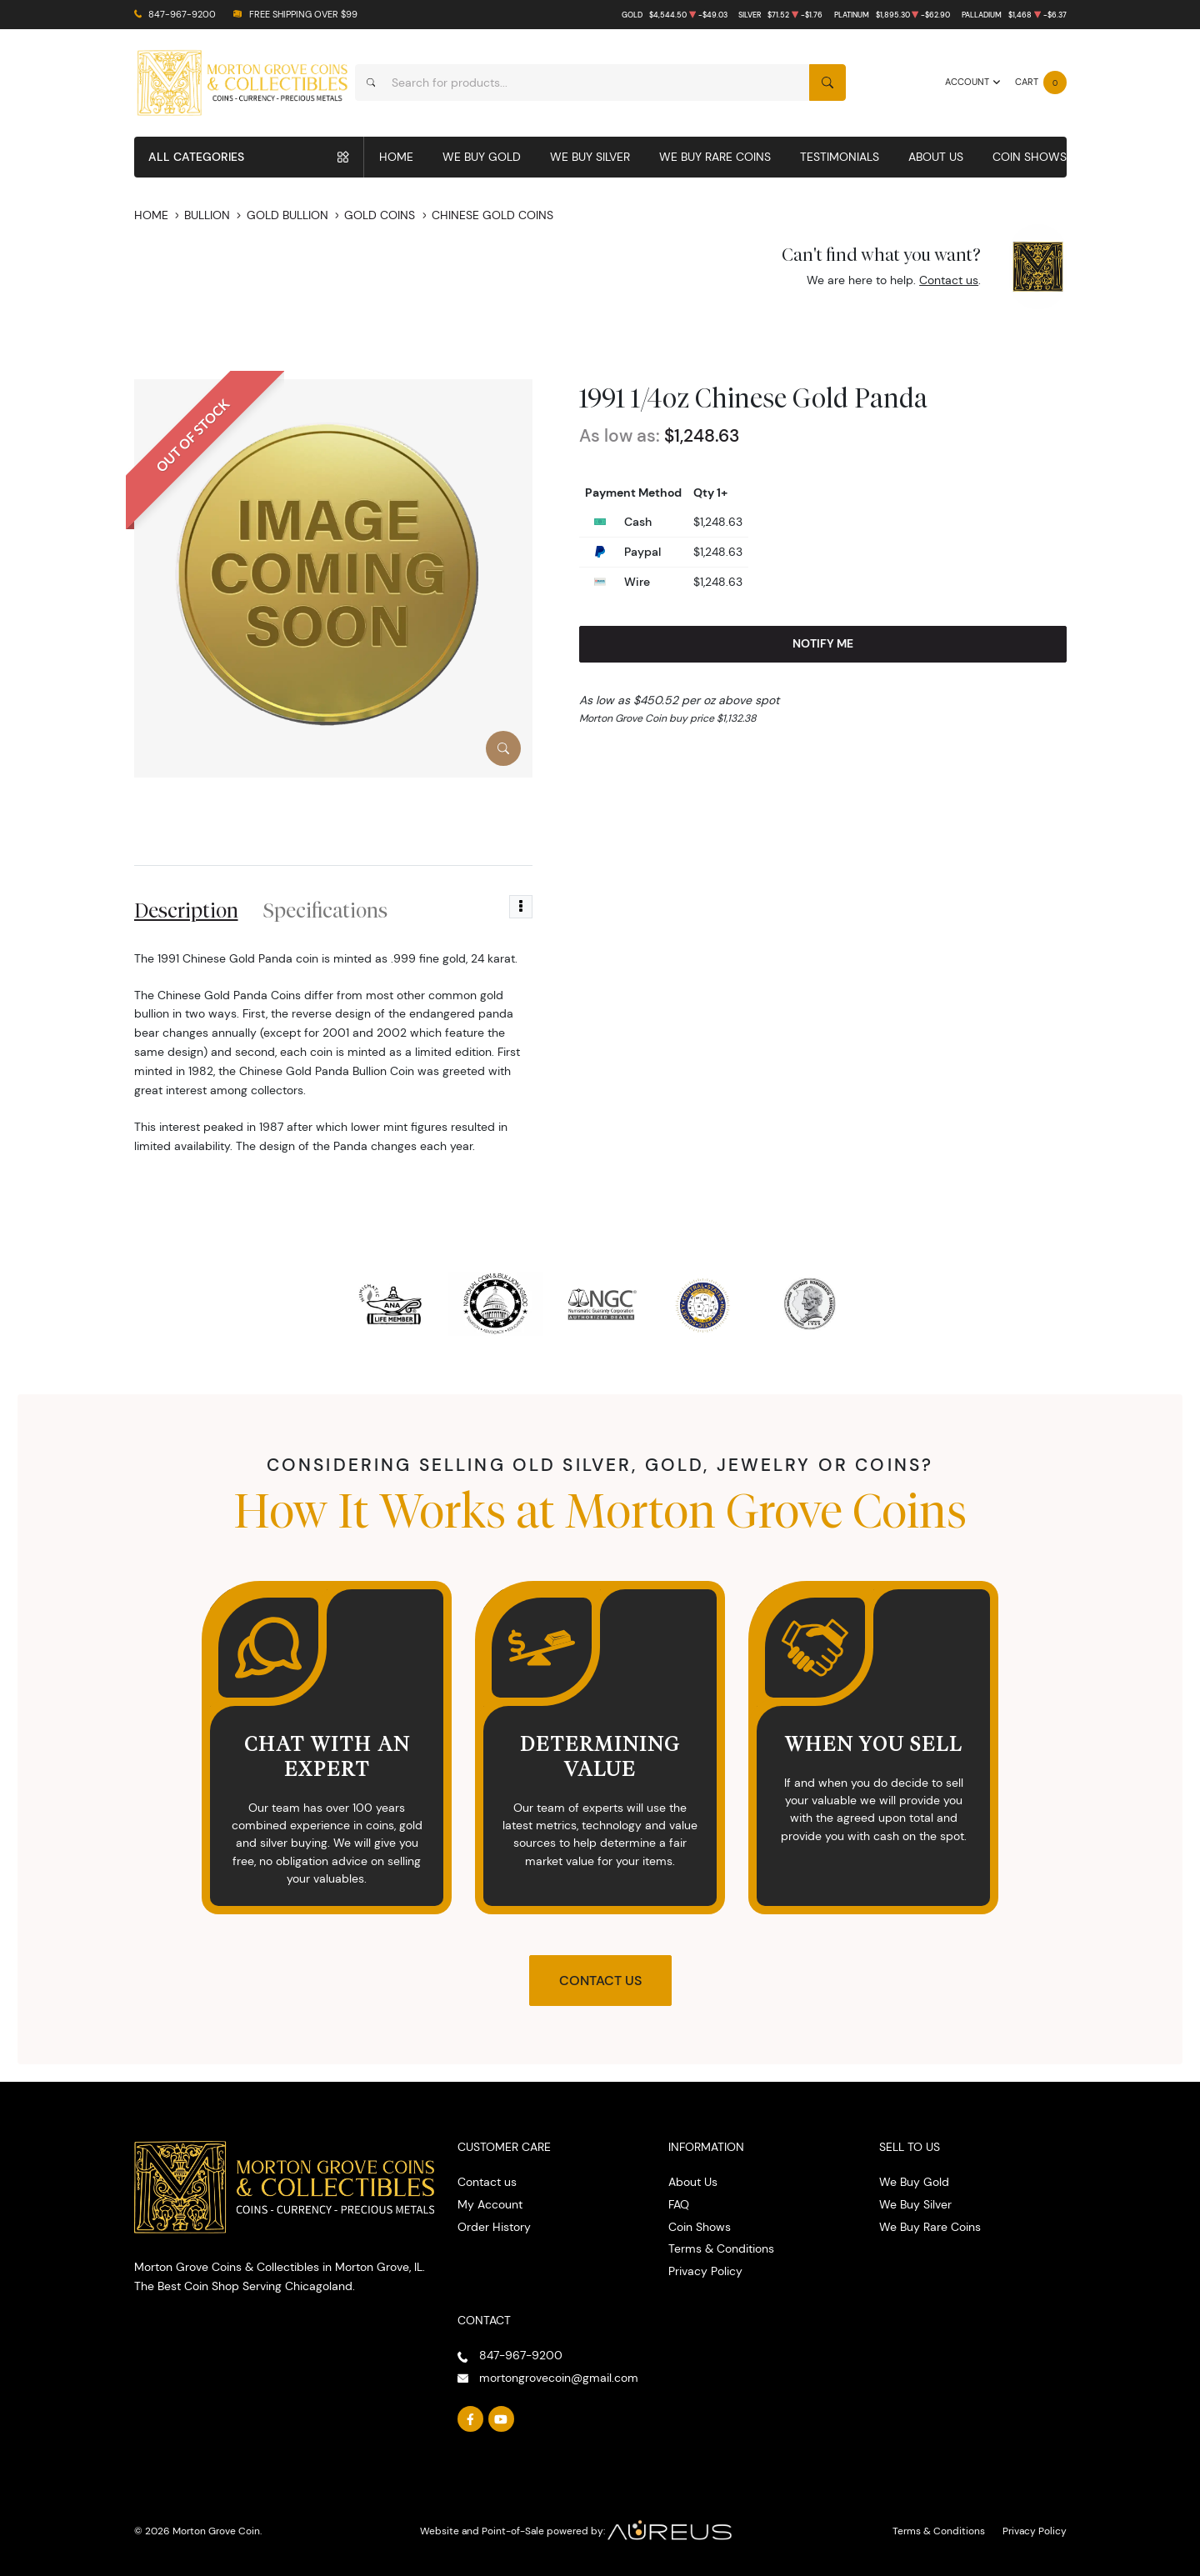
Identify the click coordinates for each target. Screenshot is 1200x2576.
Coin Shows (1029, 156)
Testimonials (839, 156)
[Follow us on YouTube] (501, 2419)
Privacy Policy (705, 2270)
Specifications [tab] (325, 910)
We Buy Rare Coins (715, 156)
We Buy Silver (590, 156)
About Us (935, 156)
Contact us (948, 280)
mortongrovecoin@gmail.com (558, 2377)
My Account (490, 2204)
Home (396, 156)
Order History (494, 2226)
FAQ (678, 2204)
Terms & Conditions (721, 2248)
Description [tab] (186, 910)
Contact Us (600, 1980)
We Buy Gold (481, 156)
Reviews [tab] (450, 910)
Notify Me (822, 643)
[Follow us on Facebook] (471, 2419)
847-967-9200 (182, 14)
